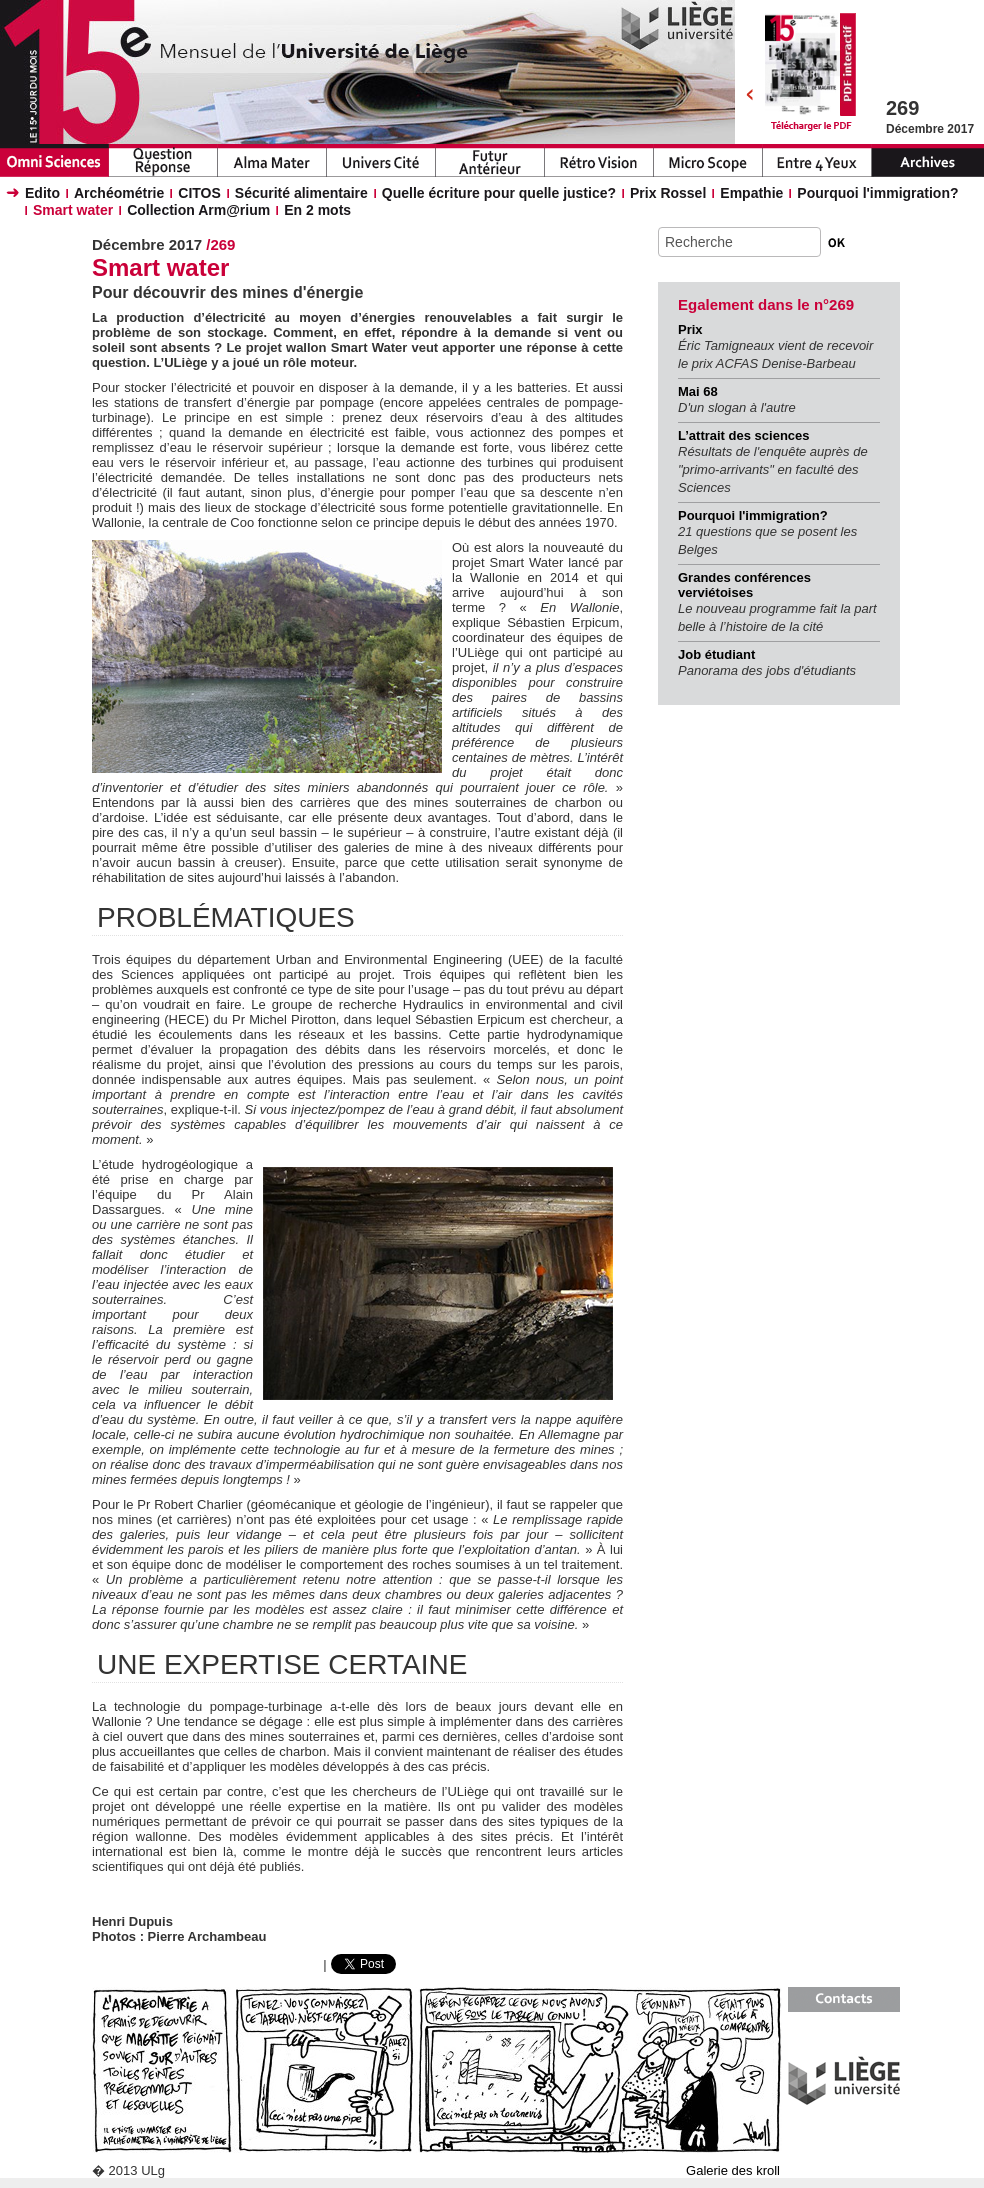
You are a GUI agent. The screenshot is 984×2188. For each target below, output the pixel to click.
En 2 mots (317, 210)
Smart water (73, 210)
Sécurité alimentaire (301, 193)
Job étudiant (716, 654)
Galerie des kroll (733, 2170)
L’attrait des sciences (744, 435)
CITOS (199, 193)
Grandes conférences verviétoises (744, 585)
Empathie (751, 193)
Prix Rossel (668, 193)
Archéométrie (119, 193)
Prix (690, 329)
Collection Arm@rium (198, 210)
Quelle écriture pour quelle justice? (499, 193)
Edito (42, 193)
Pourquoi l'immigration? (877, 193)
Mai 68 (698, 391)
